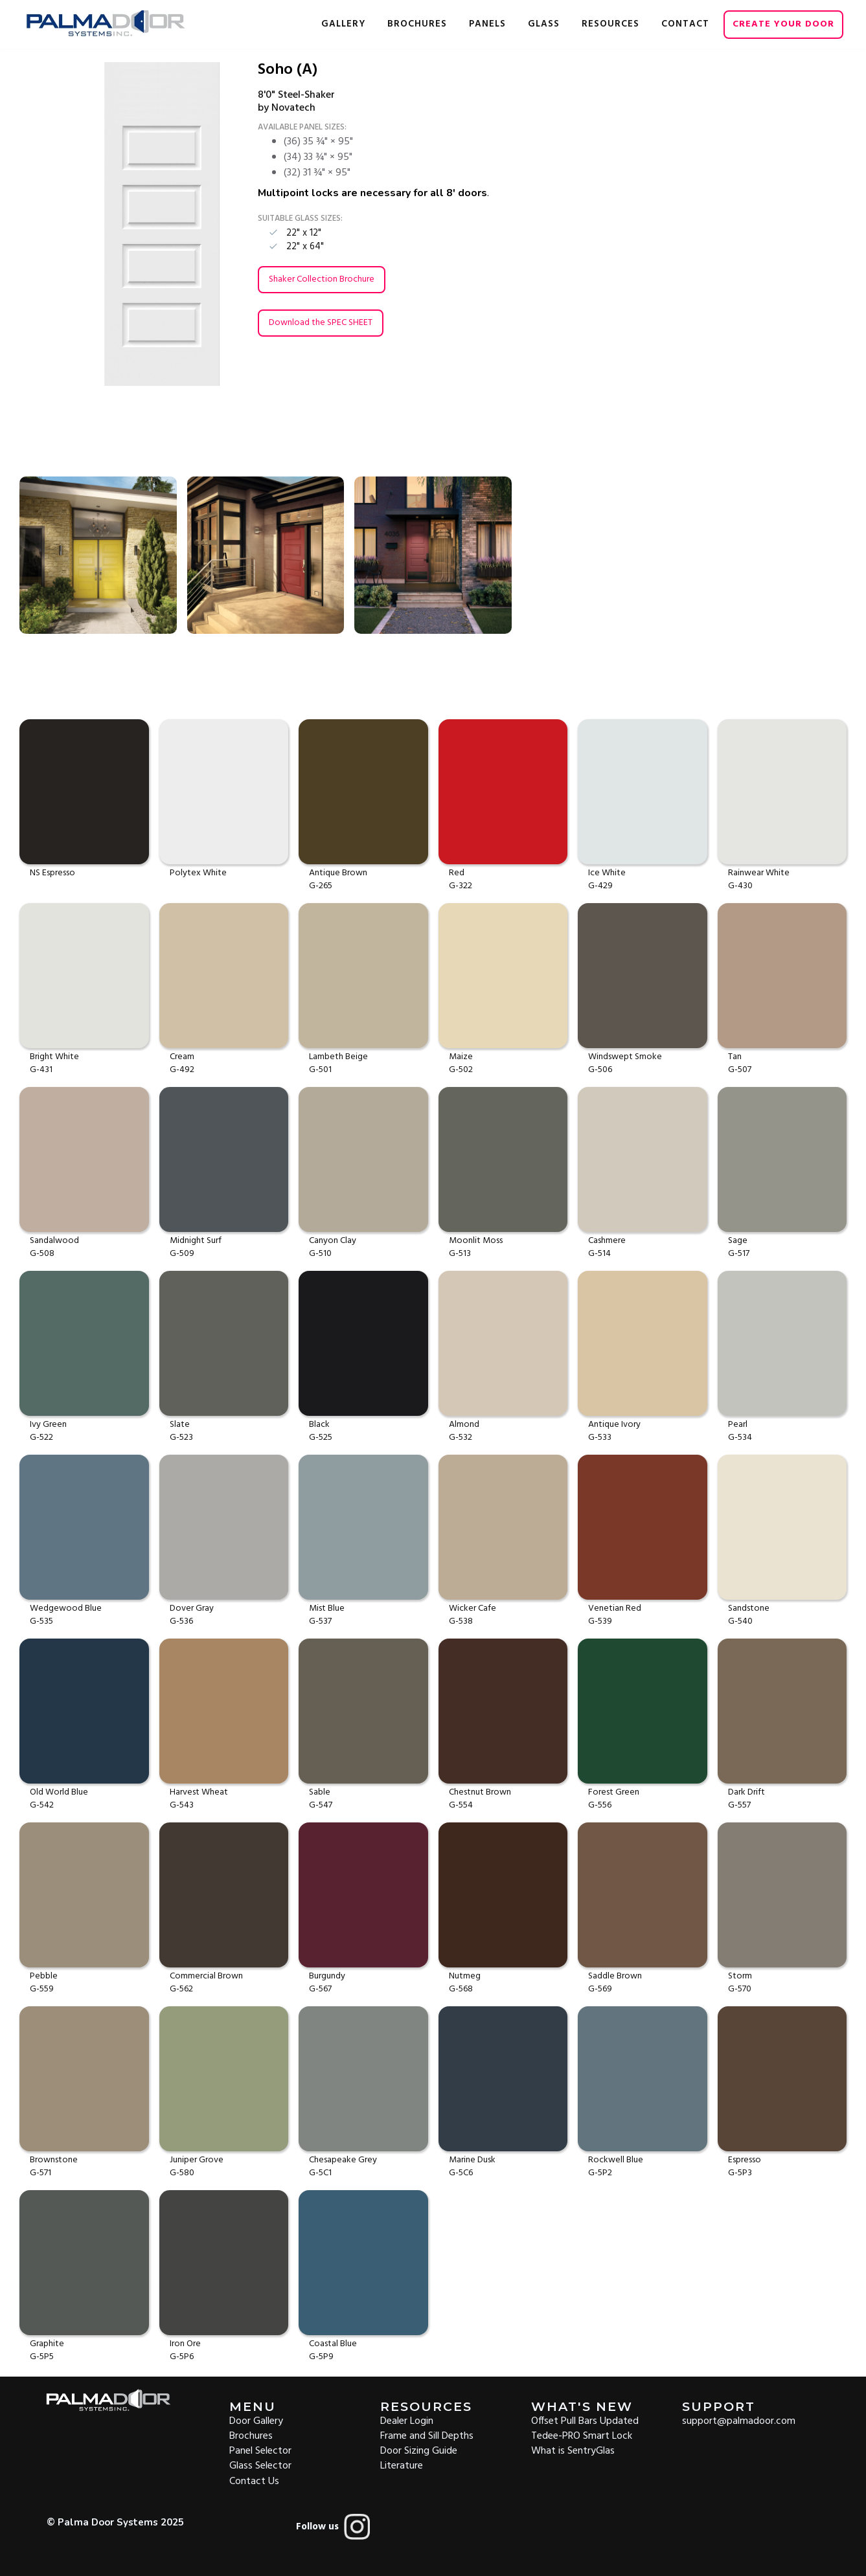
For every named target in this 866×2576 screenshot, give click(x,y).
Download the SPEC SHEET (320, 322)
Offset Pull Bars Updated (585, 2420)
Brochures (251, 2435)
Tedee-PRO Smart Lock (581, 2435)
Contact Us (254, 2480)
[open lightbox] (123, 224)
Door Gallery (256, 2420)
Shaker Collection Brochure (321, 279)
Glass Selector (260, 2465)
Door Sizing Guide (418, 2450)
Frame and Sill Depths (426, 2435)
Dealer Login (406, 2420)
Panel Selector (260, 2450)
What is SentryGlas (573, 2450)
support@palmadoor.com (738, 2420)
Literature (401, 2465)
